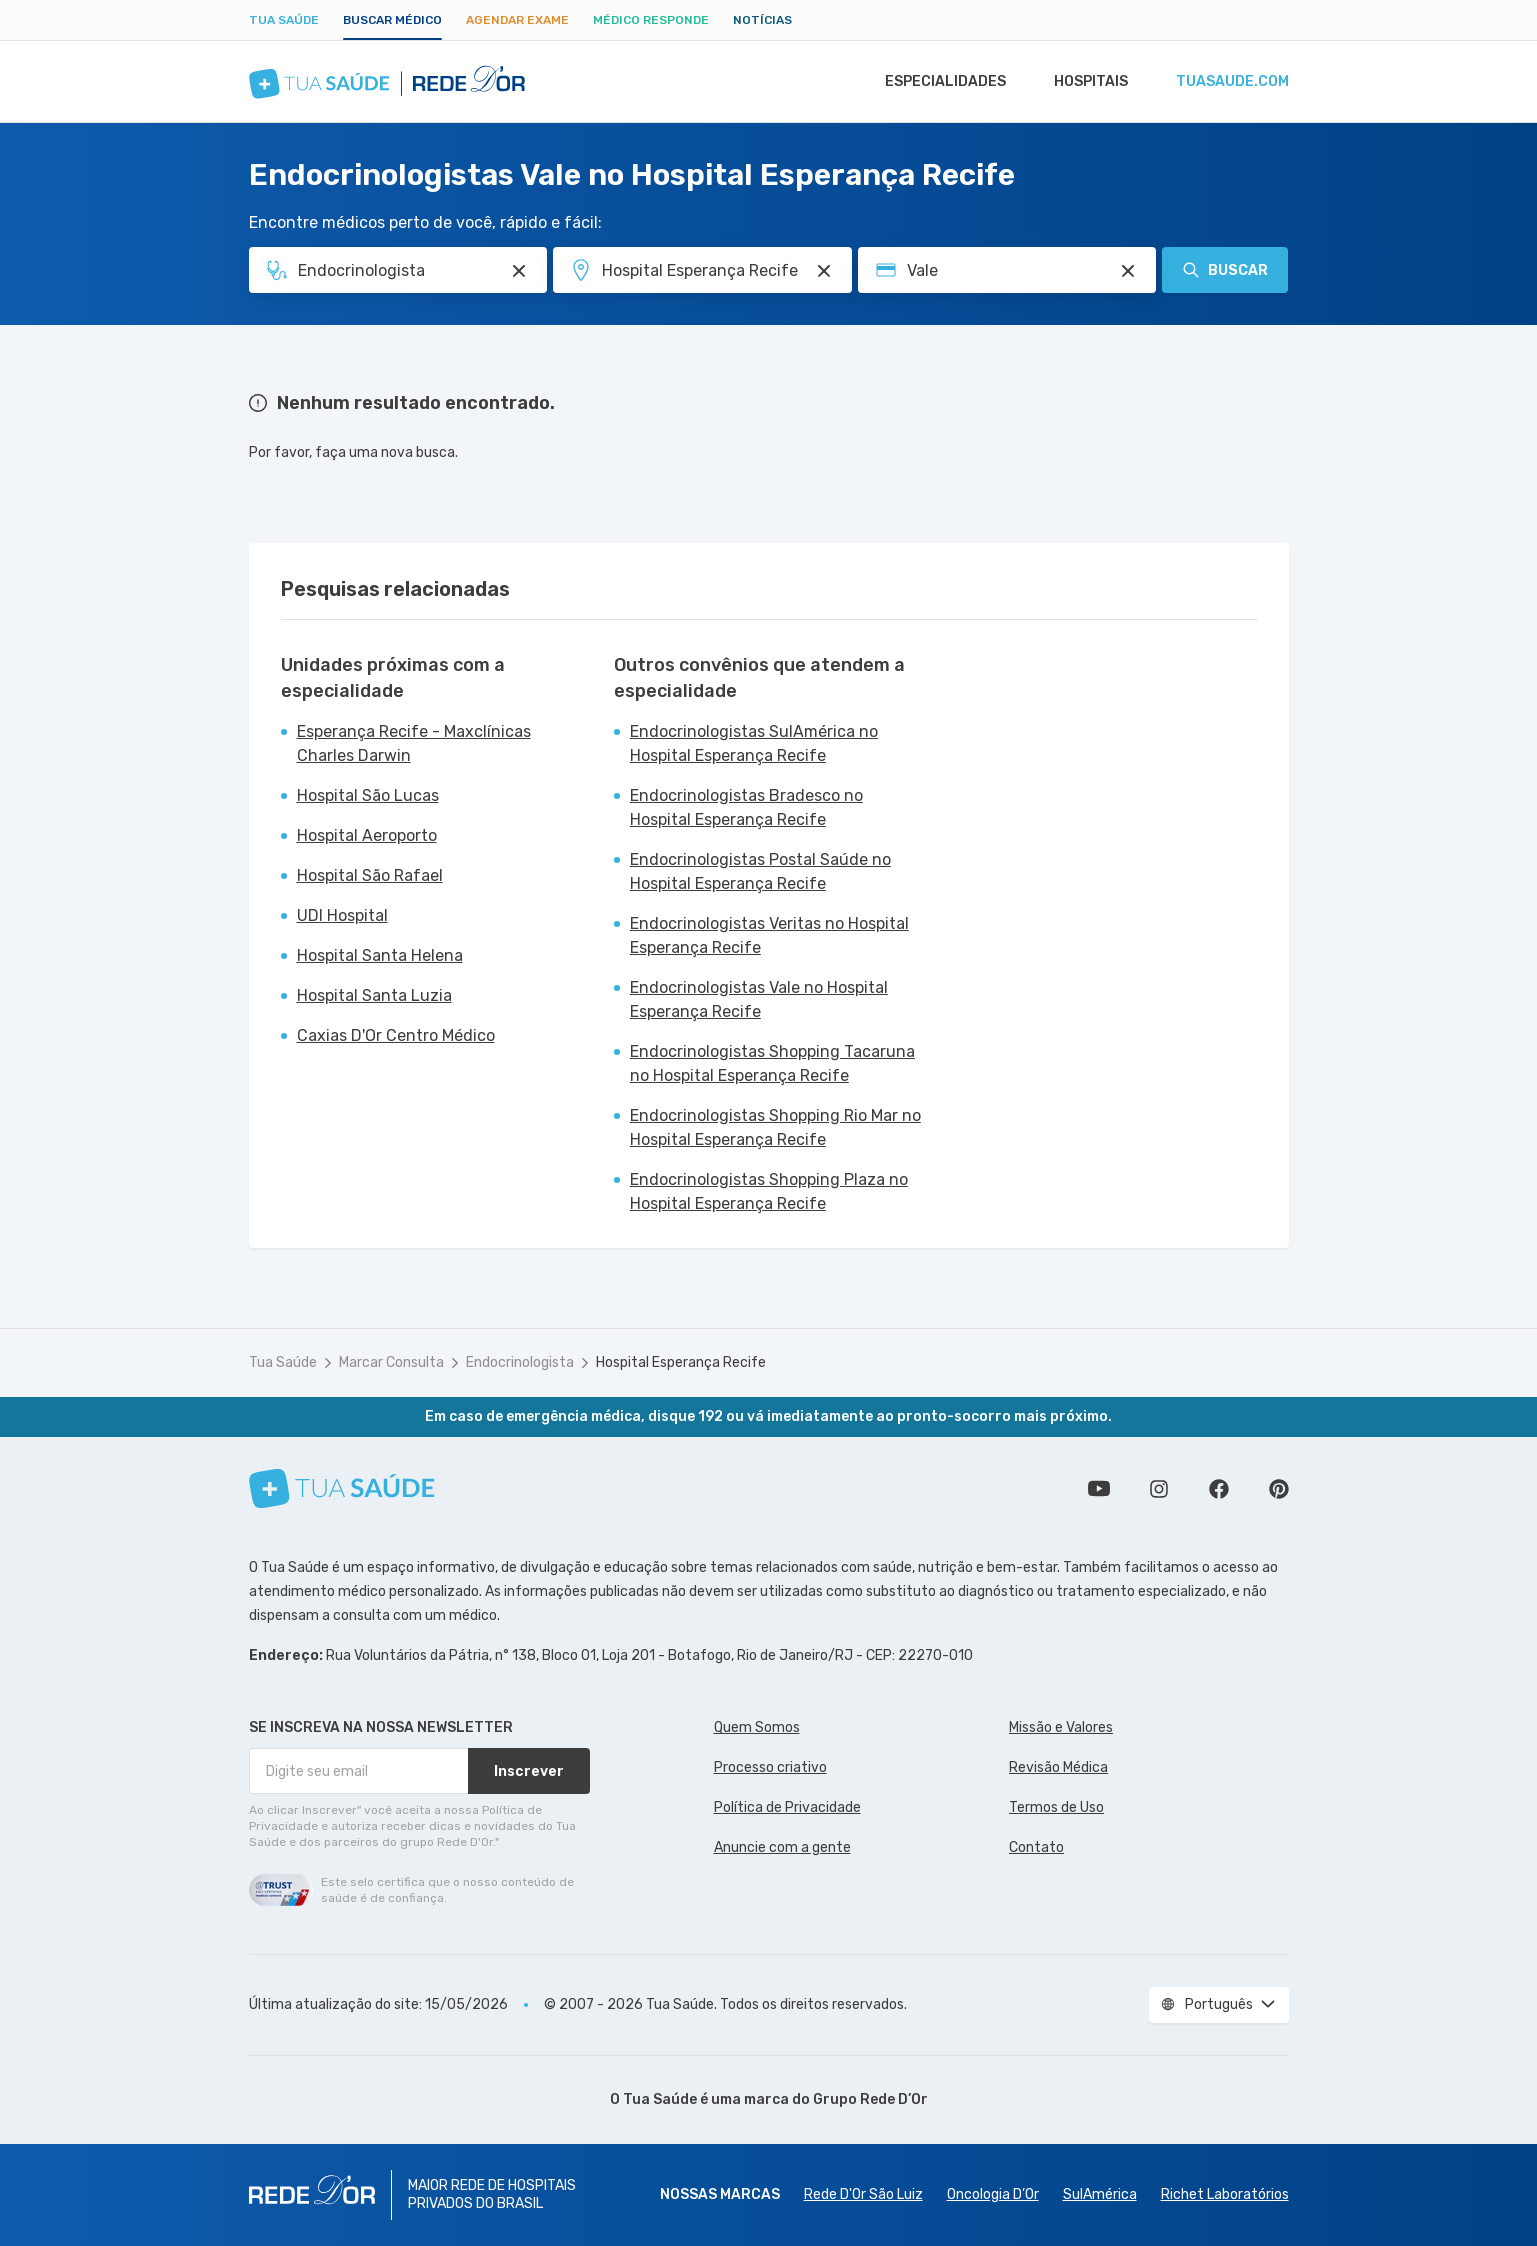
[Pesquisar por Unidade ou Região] (824, 271)
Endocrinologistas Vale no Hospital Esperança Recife (759, 999)
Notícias (762, 20)
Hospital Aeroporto (367, 835)
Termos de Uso (1056, 1807)
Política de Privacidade (787, 1807)
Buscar (1225, 270)
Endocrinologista (520, 1362)
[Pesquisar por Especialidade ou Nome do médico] (519, 271)
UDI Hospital (342, 915)
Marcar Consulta (391, 1362)
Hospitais (1085, 82)
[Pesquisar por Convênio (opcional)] (1128, 271)
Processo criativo (770, 1767)
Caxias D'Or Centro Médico (396, 1035)
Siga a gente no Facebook (1219, 1489)
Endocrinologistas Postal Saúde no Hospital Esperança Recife (760, 871)
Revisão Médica (1058, 1767)
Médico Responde (651, 20)
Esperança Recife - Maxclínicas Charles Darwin (414, 743)
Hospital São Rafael (370, 875)
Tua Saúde (284, 20)
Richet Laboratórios (1225, 2194)
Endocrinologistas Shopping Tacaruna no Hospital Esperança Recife (772, 1063)
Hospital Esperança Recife (681, 1362)
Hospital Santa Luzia (374, 995)
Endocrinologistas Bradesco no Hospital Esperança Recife (746, 807)
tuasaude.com (1231, 82)
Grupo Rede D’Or (870, 2099)
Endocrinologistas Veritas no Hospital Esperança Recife (769, 935)
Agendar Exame (517, 20)
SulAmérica (1100, 2194)
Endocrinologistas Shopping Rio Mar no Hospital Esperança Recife (775, 1127)
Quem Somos (757, 1727)
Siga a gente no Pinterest (1279, 1489)
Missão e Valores (1061, 1727)
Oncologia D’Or (993, 2194)
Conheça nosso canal (1099, 1489)
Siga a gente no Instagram (1159, 1489)
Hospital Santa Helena (380, 955)
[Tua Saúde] (342, 1488)
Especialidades (936, 82)
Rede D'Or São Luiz (863, 2194)
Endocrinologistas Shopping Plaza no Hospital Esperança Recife (769, 1191)
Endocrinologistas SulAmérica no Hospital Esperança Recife (754, 743)
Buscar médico (392, 20)
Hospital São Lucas (368, 795)
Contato (1036, 1847)
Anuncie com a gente (782, 1847)
